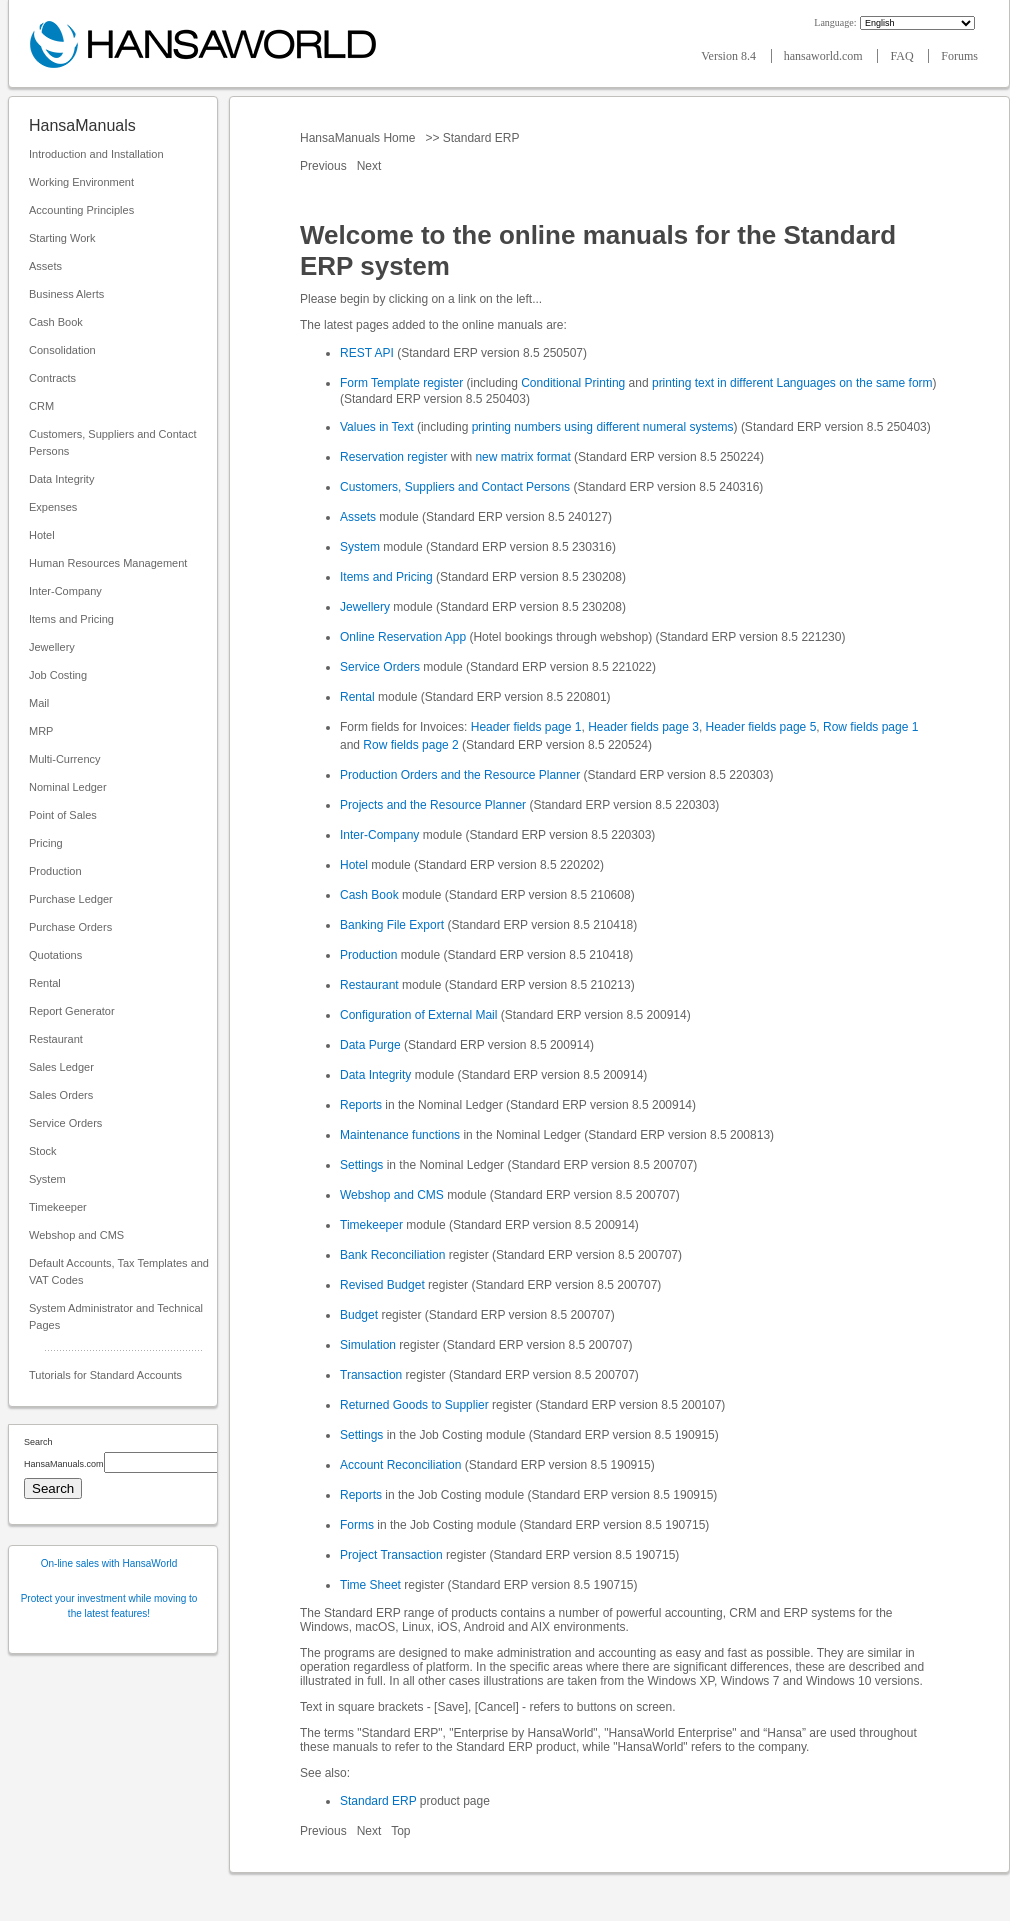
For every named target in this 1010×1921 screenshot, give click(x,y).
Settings (361, 1165)
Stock (43, 1151)
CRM (41, 406)
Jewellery (52, 647)
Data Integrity (61, 479)
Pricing (46, 843)
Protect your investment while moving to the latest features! (109, 1606)
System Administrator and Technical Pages (116, 1316)
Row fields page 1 (870, 727)
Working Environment (81, 182)
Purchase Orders (70, 927)
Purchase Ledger (71, 899)
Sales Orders (61, 1095)
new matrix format (522, 457)
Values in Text (377, 427)
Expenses (53, 507)
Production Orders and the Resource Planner (460, 775)
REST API (367, 353)
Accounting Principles (81, 210)
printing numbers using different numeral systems (603, 427)
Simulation (368, 1345)
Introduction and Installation (96, 154)
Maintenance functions (400, 1135)
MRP (41, 731)
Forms (357, 1525)
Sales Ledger (61, 1067)
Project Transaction (391, 1555)
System (47, 1179)
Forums (959, 56)
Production (55, 871)
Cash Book (56, 322)
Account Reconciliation (400, 1465)
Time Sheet (370, 1585)
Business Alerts (66, 294)
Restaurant (56, 1039)
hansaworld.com (825, 56)
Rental (45, 983)
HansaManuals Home (359, 138)
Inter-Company (65, 591)
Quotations (55, 955)
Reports (361, 1105)
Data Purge (370, 1045)
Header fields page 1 (526, 727)
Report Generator (72, 1011)
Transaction (371, 1375)
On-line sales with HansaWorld (109, 1563)
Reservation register (393, 457)
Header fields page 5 (761, 727)
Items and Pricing (71, 619)
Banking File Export (392, 925)
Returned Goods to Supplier (414, 1405)
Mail (39, 703)
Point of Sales (63, 815)
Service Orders (65, 1123)
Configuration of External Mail (418, 1015)
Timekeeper (58, 1207)
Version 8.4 (730, 56)
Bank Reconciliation (392, 1255)
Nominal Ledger (68, 787)
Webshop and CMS (76, 1235)
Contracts (52, 378)
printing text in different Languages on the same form (792, 383)
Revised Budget (382, 1285)
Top (400, 1831)
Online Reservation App (403, 637)
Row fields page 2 (410, 745)
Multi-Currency (65, 759)
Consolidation (62, 350)
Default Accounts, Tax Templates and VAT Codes (119, 1271)
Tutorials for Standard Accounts (105, 1375)
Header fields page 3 (643, 727)
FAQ (903, 56)
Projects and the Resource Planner (433, 805)
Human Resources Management (108, 563)
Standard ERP (480, 138)
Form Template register (401, 383)
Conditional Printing (573, 383)
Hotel (42, 535)
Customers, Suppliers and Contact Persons (113, 442)
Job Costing (58, 675)
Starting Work (62, 238)
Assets (45, 266)
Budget (359, 1315)
